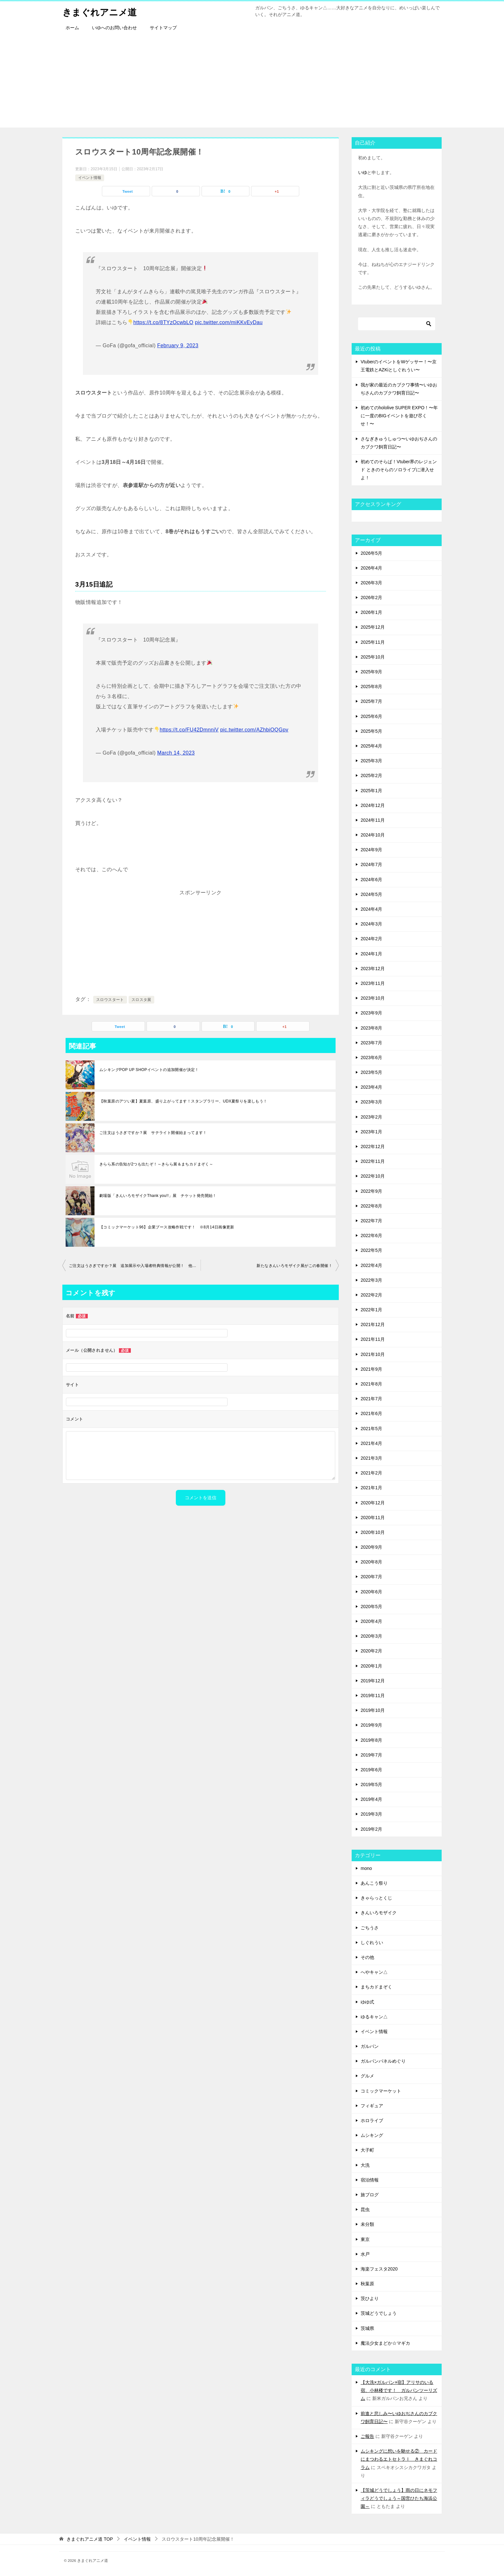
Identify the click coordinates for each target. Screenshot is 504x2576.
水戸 (365, 2254)
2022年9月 (371, 1191)
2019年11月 (373, 1695)
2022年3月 (371, 1280)
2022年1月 (371, 1309)
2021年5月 (371, 1428)
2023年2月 (371, 1117)
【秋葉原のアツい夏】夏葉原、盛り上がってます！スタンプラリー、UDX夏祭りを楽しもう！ (183, 1101)
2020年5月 (371, 1606)
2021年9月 (371, 1369)
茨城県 (367, 2328)
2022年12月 (373, 1146)
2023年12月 (373, 968)
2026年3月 (371, 582)
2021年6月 (371, 1413)
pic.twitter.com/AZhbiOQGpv (254, 729)
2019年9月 (371, 1725)
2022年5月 (371, 1250)
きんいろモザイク (379, 1912)
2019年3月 (371, 1814)
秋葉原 (367, 2283)
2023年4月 (371, 1087)
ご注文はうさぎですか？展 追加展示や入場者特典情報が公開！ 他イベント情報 (135, 1265)
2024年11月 (373, 820)
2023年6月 (371, 1057)
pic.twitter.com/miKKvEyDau (229, 322)
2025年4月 (371, 745)
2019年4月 (371, 1799)
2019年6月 (371, 1769)
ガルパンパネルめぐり (383, 2061)
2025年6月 (371, 716)
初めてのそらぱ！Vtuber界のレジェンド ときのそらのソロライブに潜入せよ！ (399, 469)
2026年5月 (371, 553)
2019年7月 (371, 1754)
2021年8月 (371, 1383)
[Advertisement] (252, 83)
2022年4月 (371, 1265)
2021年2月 (371, 1472)
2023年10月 (373, 998)
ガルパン (370, 2046)
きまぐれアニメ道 (102, 11)
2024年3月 (371, 923)
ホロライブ (372, 2120)
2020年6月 (371, 1591)
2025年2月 (371, 775)
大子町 (367, 2150)
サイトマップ (163, 27)
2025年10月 (373, 656)
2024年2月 (371, 938)
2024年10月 (373, 834)
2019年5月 (371, 1784)
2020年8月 (371, 1561)
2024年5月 (371, 894)
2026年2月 (371, 597)
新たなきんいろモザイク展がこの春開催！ (294, 1265)
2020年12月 (373, 1502)
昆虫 (365, 2209)
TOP (90, 2539)
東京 (365, 2239)
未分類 (367, 2224)
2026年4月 (371, 568)
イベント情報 (89, 177)
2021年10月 (373, 1354)
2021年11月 (373, 1339)
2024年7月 (371, 864)
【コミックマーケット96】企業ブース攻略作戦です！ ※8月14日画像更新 (166, 1227)
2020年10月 (373, 1532)
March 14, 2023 (176, 753)
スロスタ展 (141, 999)
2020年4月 (371, 1621)
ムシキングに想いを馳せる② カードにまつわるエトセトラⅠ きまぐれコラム (399, 2459)
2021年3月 (371, 1458)
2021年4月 (371, 1443)
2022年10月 (373, 1176)
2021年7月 (371, 1398)
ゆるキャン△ (374, 2016)
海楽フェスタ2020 (379, 2268)
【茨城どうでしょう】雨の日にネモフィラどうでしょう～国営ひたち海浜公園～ (399, 2498)
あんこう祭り (374, 1883)
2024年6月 (371, 879)
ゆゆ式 (367, 2002)
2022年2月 (371, 1294)
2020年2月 (371, 1650)
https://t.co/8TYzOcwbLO (163, 322)
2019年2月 (371, 1829)
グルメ (367, 2075)
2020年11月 (373, 1517)
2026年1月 (371, 612)
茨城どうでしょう (379, 2313)
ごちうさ (370, 1927)
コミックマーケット (381, 2091)
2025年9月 (371, 671)
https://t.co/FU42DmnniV (189, 729)
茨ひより (370, 2298)
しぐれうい (372, 1942)
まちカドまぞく (376, 1986)
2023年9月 (371, 1012)
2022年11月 (373, 1161)
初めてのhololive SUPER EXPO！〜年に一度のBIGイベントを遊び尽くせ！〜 (399, 415)
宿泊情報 (370, 2179)
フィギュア (372, 2105)
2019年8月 (371, 1740)
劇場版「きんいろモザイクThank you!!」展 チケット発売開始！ (158, 1195)
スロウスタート (110, 999)
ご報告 (367, 2436)
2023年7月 (371, 1042)
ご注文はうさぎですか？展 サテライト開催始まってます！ (153, 1132)
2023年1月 (371, 1131)
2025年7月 (371, 701)
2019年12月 (373, 1680)
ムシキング (372, 2135)
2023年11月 (373, 983)
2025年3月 (371, 760)
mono (366, 1868)
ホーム (72, 27)
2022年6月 (371, 1235)
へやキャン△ (374, 1972)
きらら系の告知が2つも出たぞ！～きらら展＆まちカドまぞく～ (156, 1164)
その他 (367, 1957)
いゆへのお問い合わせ (114, 27)
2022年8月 (371, 1205)
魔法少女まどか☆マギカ (385, 2343)
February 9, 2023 (177, 345)
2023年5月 (371, 1072)
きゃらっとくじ (376, 1897)
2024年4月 (371, 909)
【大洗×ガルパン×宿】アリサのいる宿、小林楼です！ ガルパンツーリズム (399, 2390)
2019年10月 (373, 1710)
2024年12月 (373, 805)
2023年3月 (371, 1101)
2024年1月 (371, 953)
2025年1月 (371, 790)
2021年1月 (371, 1487)
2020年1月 (371, 1666)
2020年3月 (371, 1636)
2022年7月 (371, 1220)
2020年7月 (371, 1576)
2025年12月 (373, 627)
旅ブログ (370, 2194)
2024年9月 (371, 849)
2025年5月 (371, 731)
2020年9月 (371, 1547)
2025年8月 (371, 686)
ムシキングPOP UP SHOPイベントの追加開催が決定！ (149, 1069)
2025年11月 (373, 642)
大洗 (365, 2165)
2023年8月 (371, 1028)
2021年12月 (373, 1324)
